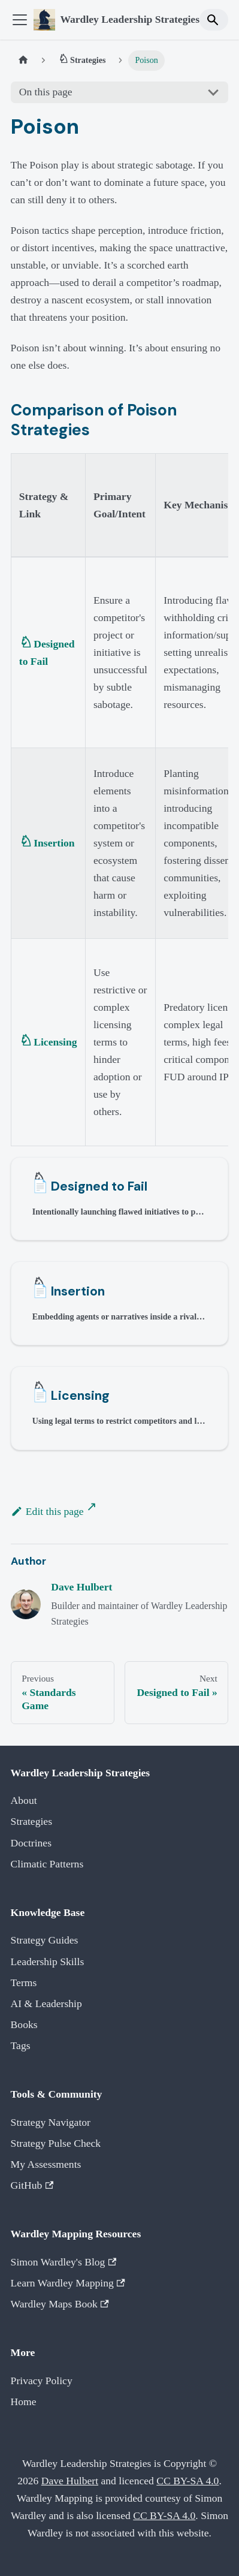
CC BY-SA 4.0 (187, 2481)
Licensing (55, 1042)
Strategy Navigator (50, 2122)
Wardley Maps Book (60, 2304)
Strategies (31, 1821)
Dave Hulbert (81, 1587)
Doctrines (31, 1843)
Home (24, 2402)
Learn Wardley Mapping (68, 2283)
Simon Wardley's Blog (64, 2262)
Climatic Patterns (47, 1864)
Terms (24, 1983)
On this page (45, 92)
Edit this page (47, 1511)
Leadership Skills (47, 1962)
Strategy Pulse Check (56, 2143)
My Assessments (46, 2164)
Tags (21, 2045)
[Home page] (23, 60)
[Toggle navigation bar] (20, 20)
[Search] (213, 19)
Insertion (54, 843)
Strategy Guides (44, 1940)
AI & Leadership (46, 2003)
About (24, 1800)
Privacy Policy (41, 2381)
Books (24, 2024)
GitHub (32, 2185)
